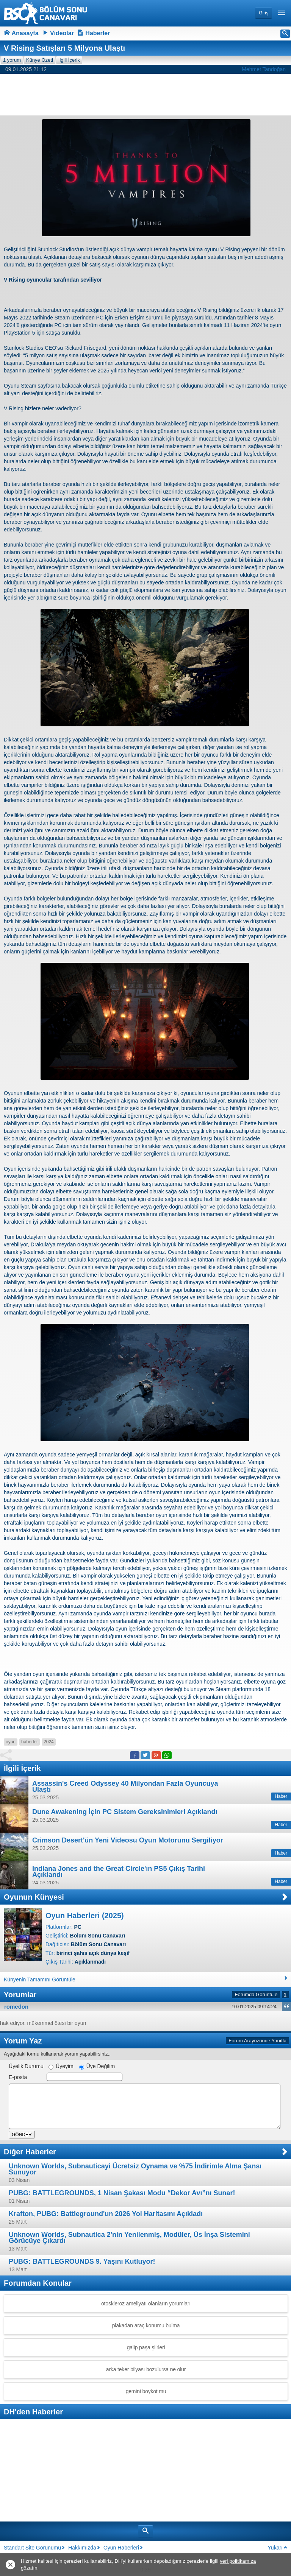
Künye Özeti (39, 60)
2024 (49, 1741)
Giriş (263, 13)
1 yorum (12, 60)
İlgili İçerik (69, 60)
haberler (29, 1741)
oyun (11, 1741)
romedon (16, 2006)
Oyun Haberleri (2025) (84, 1915)
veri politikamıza (238, 2561)
